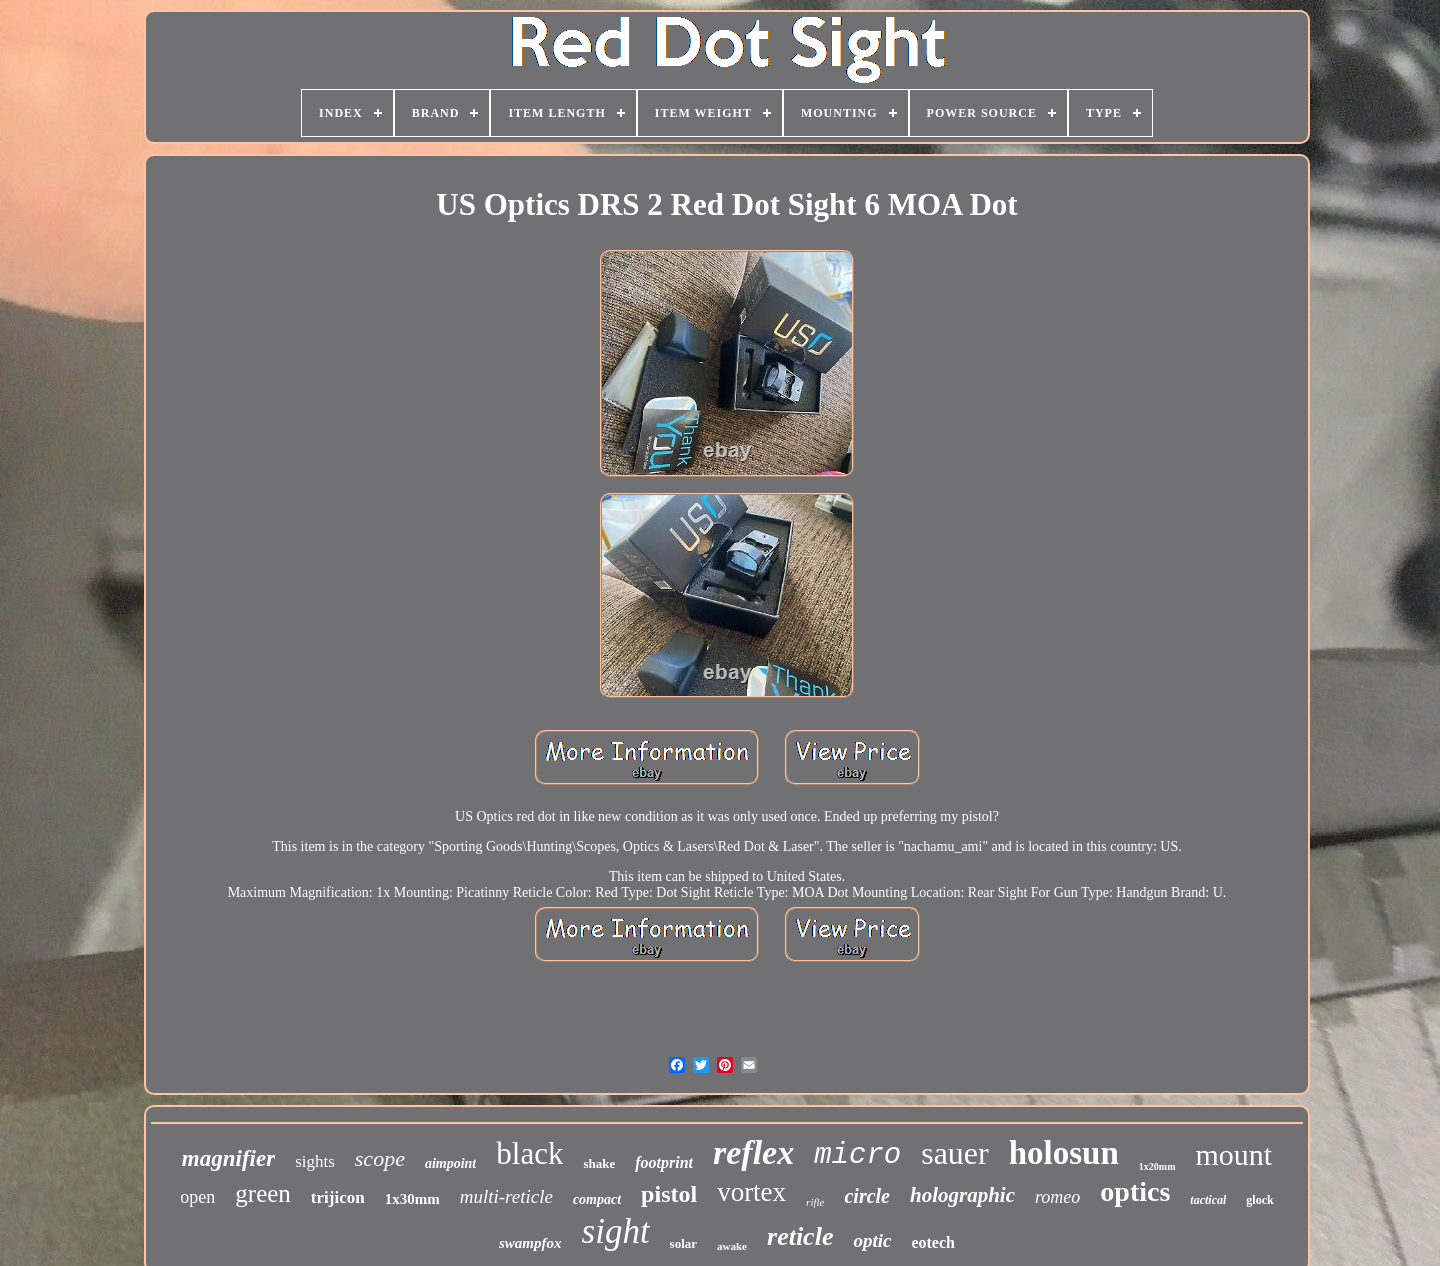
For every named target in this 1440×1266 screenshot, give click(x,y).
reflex (753, 1152)
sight (616, 1231)
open (197, 1197)
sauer (955, 1153)
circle (867, 1196)
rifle (815, 1202)
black (529, 1153)
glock (1259, 1200)
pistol (669, 1194)
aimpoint (450, 1163)
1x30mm (412, 1199)
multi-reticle (506, 1196)
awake (732, 1246)
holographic (962, 1195)
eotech (933, 1242)
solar (683, 1243)
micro (857, 1155)
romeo (1057, 1197)
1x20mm (1157, 1166)
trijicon (338, 1197)
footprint (664, 1162)
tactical (1208, 1200)
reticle (800, 1236)
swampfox (530, 1243)
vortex (751, 1192)
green (263, 1193)
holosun (1064, 1153)
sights (315, 1161)
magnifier (228, 1158)
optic (872, 1240)
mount (1233, 1154)
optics (1135, 1191)
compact (597, 1199)
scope (380, 1158)
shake (599, 1163)
